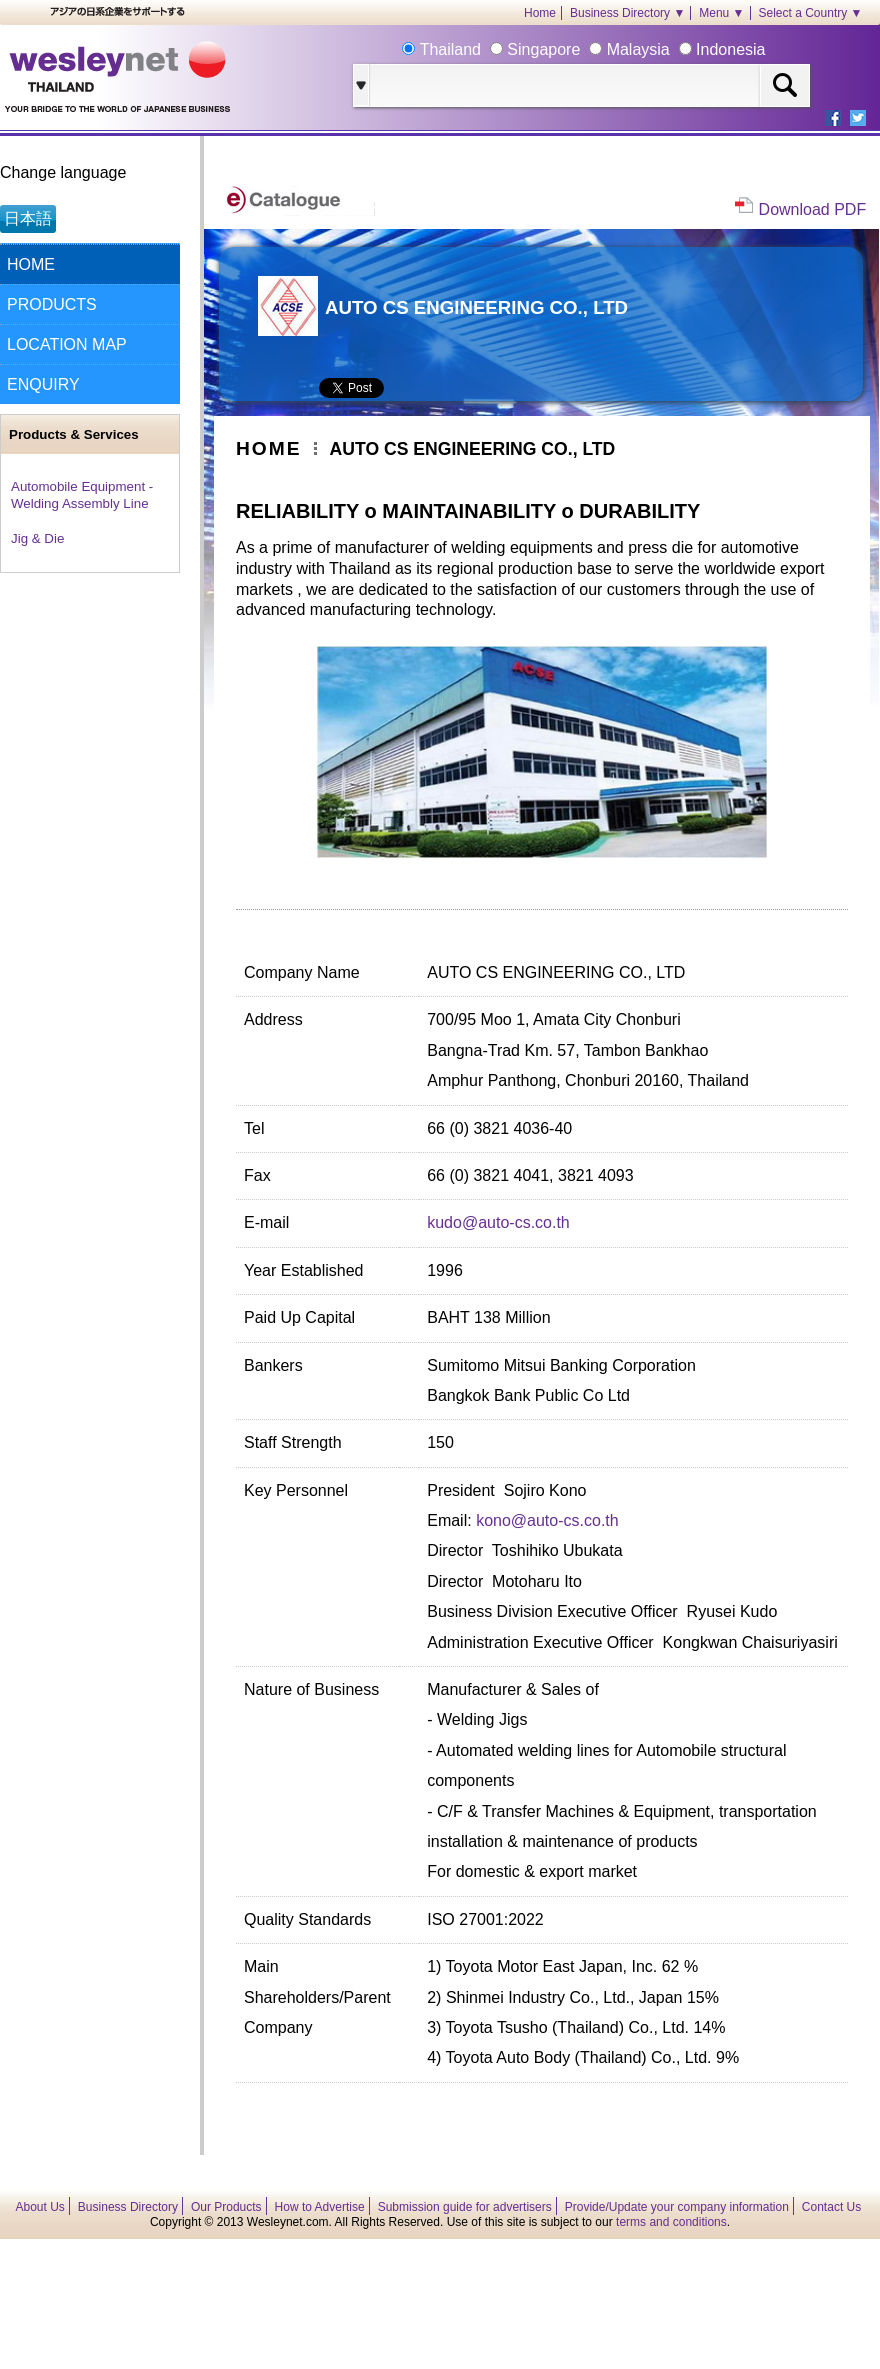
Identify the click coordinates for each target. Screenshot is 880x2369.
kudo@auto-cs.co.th (498, 1222)
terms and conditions (671, 2222)
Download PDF (813, 209)
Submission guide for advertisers (465, 2207)
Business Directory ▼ (627, 13)
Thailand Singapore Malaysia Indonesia (590, 49)
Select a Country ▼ (811, 13)
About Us (40, 2207)
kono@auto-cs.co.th (547, 1520)
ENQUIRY (43, 384)
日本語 (28, 218)
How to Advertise (320, 2207)
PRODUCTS (52, 304)
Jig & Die (37, 538)
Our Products (226, 2207)
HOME (31, 264)
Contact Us (831, 2207)
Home (540, 13)
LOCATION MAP (67, 344)
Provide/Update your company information (677, 2207)
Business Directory (128, 2207)
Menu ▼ (721, 13)
